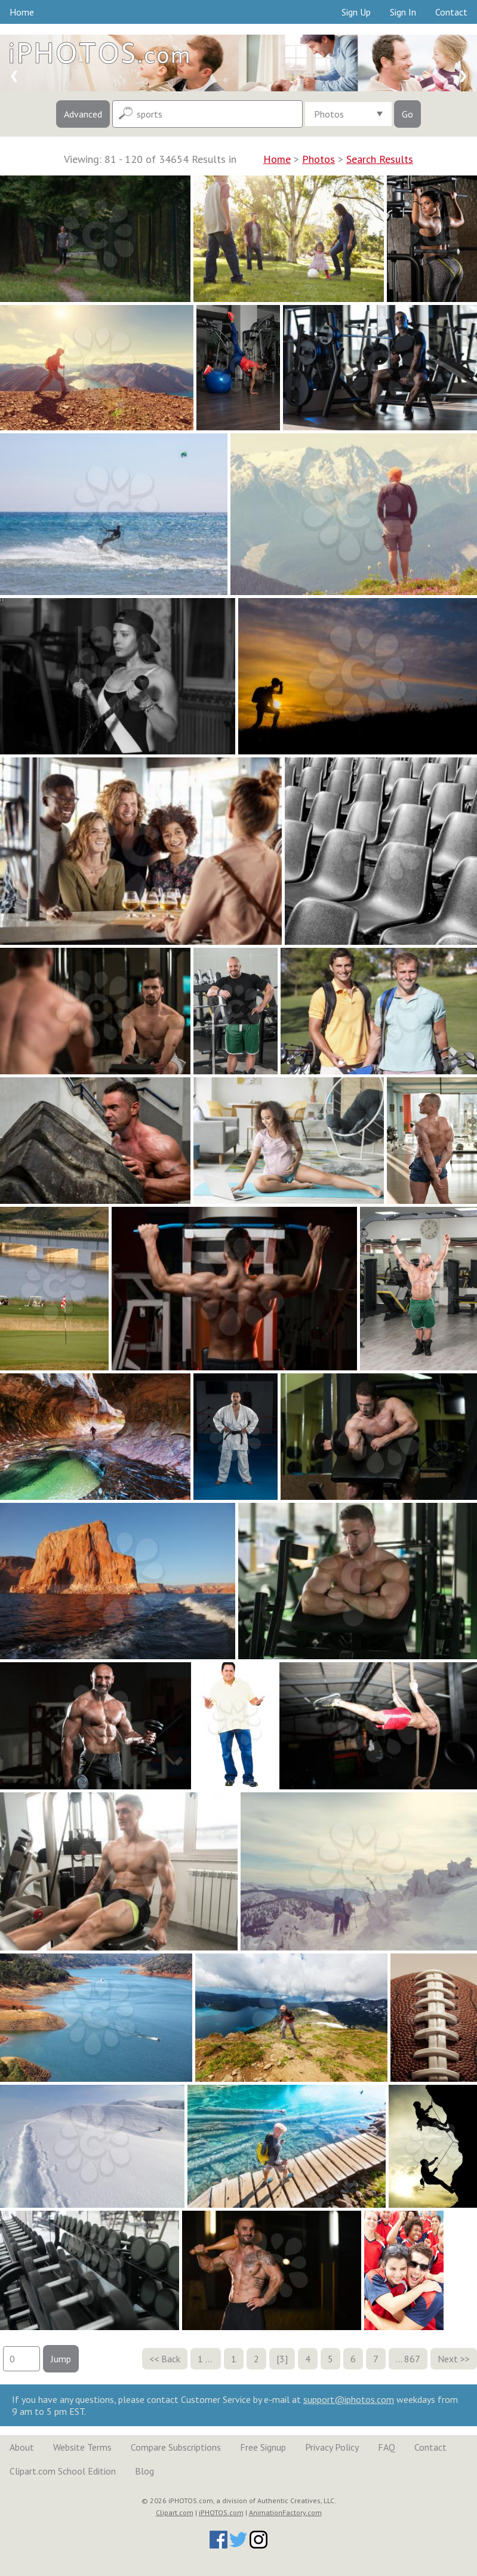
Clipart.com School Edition (63, 2471)
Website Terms (82, 2447)
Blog (144, 2471)
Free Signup (263, 2447)
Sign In (403, 12)
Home (22, 12)
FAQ (386, 2447)
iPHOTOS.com (221, 2512)
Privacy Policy (332, 2447)
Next (448, 2359)
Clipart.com (174, 2512)
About (22, 2447)
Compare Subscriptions (176, 2447)
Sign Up (356, 12)
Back (170, 2359)
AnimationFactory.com (285, 2512)
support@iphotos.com (348, 2399)
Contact (451, 12)
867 (412, 2359)
